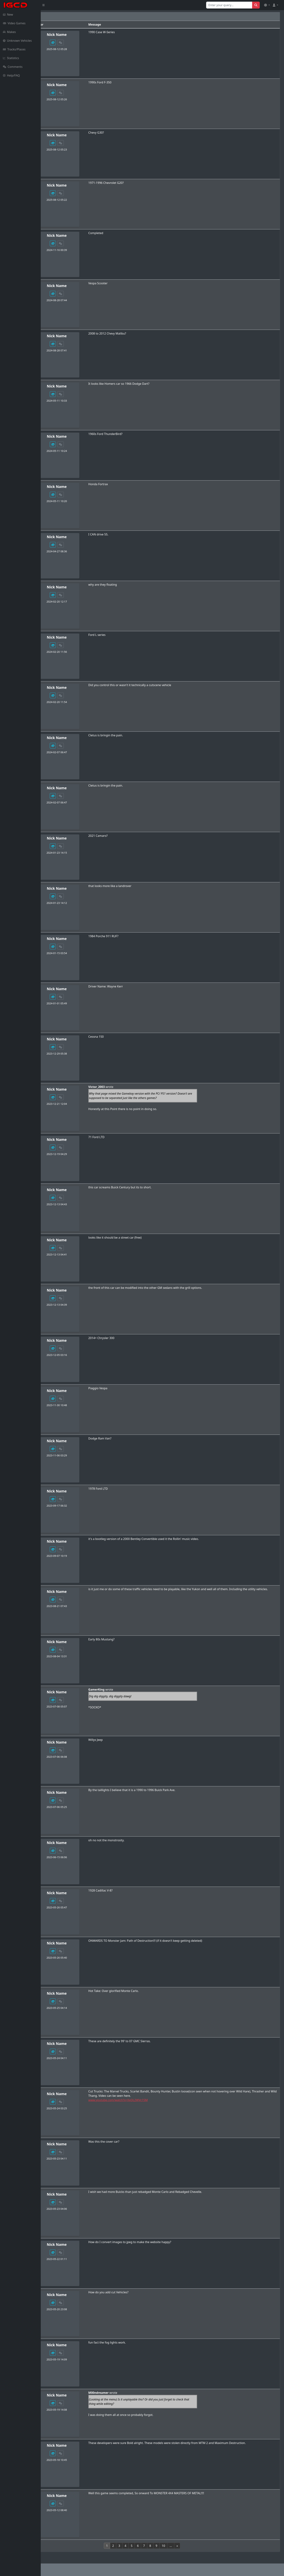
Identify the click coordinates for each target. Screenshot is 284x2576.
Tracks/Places (14, 49)
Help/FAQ (11, 75)
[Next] (198, 2546)
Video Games (14, 23)
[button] (267, 5)
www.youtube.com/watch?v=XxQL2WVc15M (147, 2100)
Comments (12, 67)
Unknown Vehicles (17, 41)
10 (183, 2546)
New (8, 15)
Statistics (11, 58)
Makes (9, 32)
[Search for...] (229, 5)
